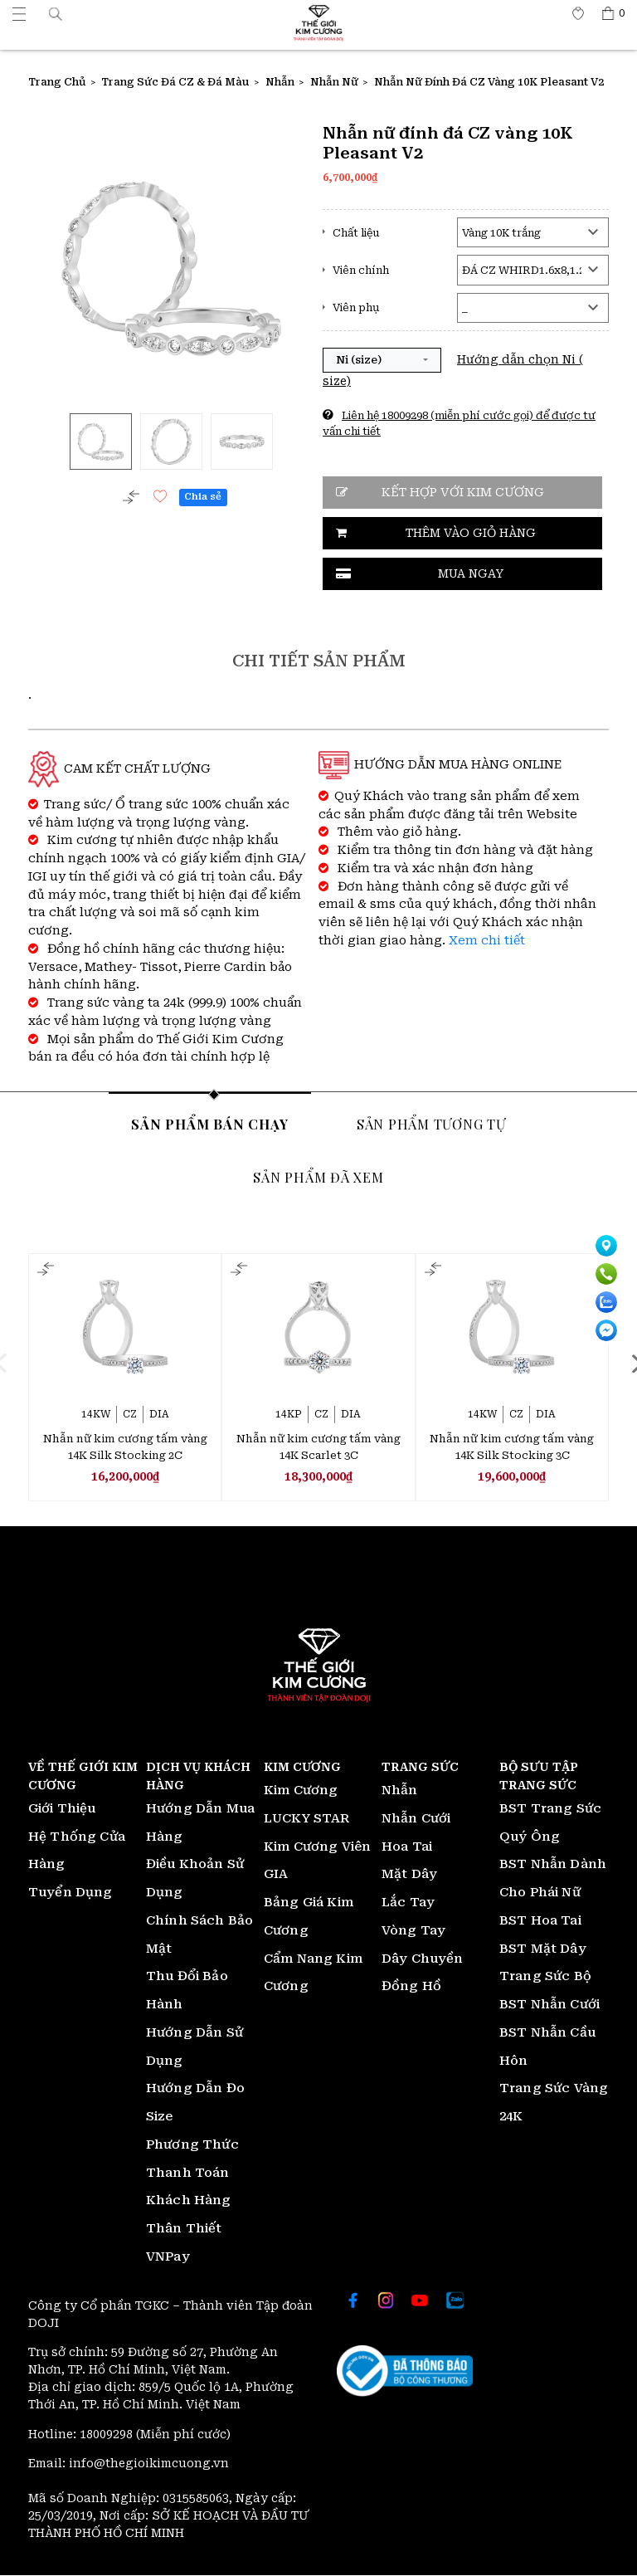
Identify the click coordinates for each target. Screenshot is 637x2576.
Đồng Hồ (411, 1986)
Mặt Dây (409, 1874)
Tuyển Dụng (70, 1893)
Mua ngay (470, 573)
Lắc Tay (408, 1902)
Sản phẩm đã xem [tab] (318, 1177)
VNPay (168, 2257)
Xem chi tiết (487, 941)
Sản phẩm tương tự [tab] (431, 1124)
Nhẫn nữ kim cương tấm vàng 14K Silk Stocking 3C (512, 1446)
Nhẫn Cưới (416, 1819)
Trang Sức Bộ (545, 1976)
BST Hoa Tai (540, 1921)
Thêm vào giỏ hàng (471, 532)
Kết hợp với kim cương (463, 492)
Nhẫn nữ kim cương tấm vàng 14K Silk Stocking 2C (125, 1446)
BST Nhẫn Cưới (549, 2005)
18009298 (108, 2435)
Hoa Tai (407, 1847)
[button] (55, 13)
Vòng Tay (413, 1931)
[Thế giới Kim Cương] (19, 13)
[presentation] (12, 1364)
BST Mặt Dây (542, 1949)
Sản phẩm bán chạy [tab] (210, 1124)
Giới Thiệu (62, 1809)
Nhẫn (400, 1790)
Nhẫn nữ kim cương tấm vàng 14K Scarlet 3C (318, 1446)
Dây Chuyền (423, 1959)
